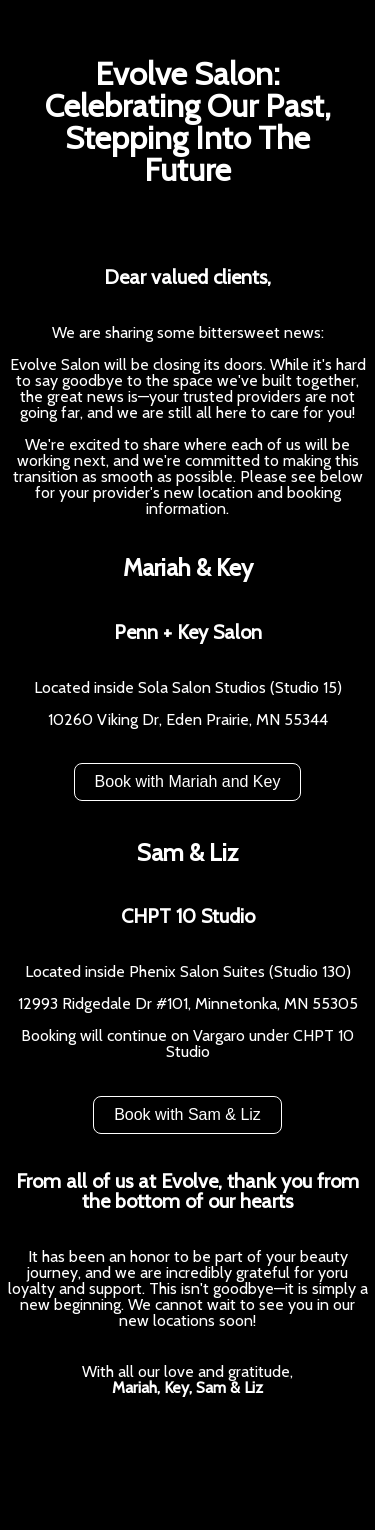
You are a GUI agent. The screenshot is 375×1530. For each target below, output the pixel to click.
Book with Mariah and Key (188, 781)
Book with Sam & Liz (187, 1114)
